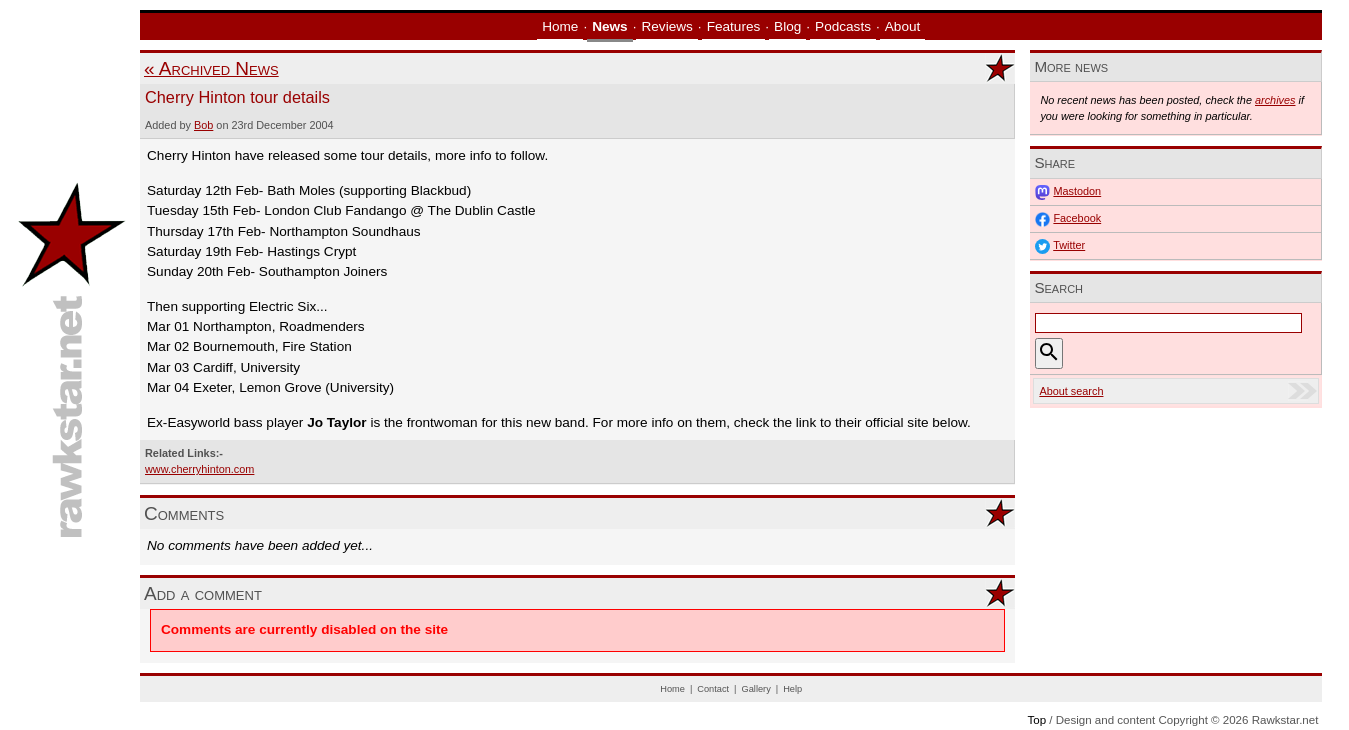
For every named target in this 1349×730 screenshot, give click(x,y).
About (903, 26)
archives (1275, 100)
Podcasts (843, 26)
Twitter (1069, 245)
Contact (713, 689)
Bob (203, 125)
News (610, 26)
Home (560, 26)
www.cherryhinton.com (199, 469)
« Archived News (211, 68)
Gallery (756, 689)
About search (1071, 391)
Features (734, 26)
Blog (787, 26)
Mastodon (1077, 191)
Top (1036, 720)
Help (792, 689)
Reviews (666, 26)
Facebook (1077, 218)
